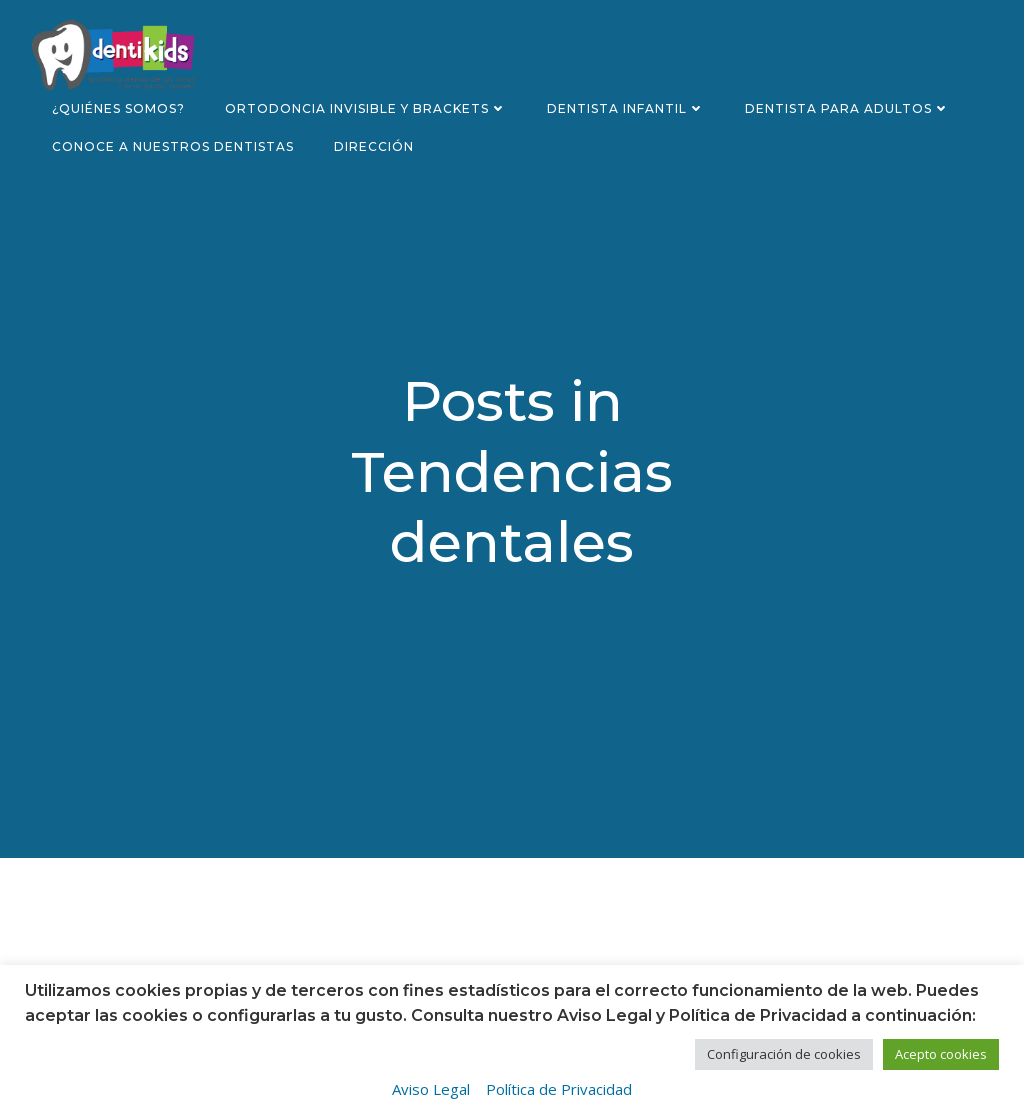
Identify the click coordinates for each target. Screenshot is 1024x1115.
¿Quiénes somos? (118, 108)
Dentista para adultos (847, 108)
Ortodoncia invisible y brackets (366, 108)
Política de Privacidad (559, 1089)
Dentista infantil (626, 108)
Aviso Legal (431, 1089)
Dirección (374, 146)
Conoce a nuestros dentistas (173, 146)
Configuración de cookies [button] (784, 1054)
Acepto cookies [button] (941, 1054)
